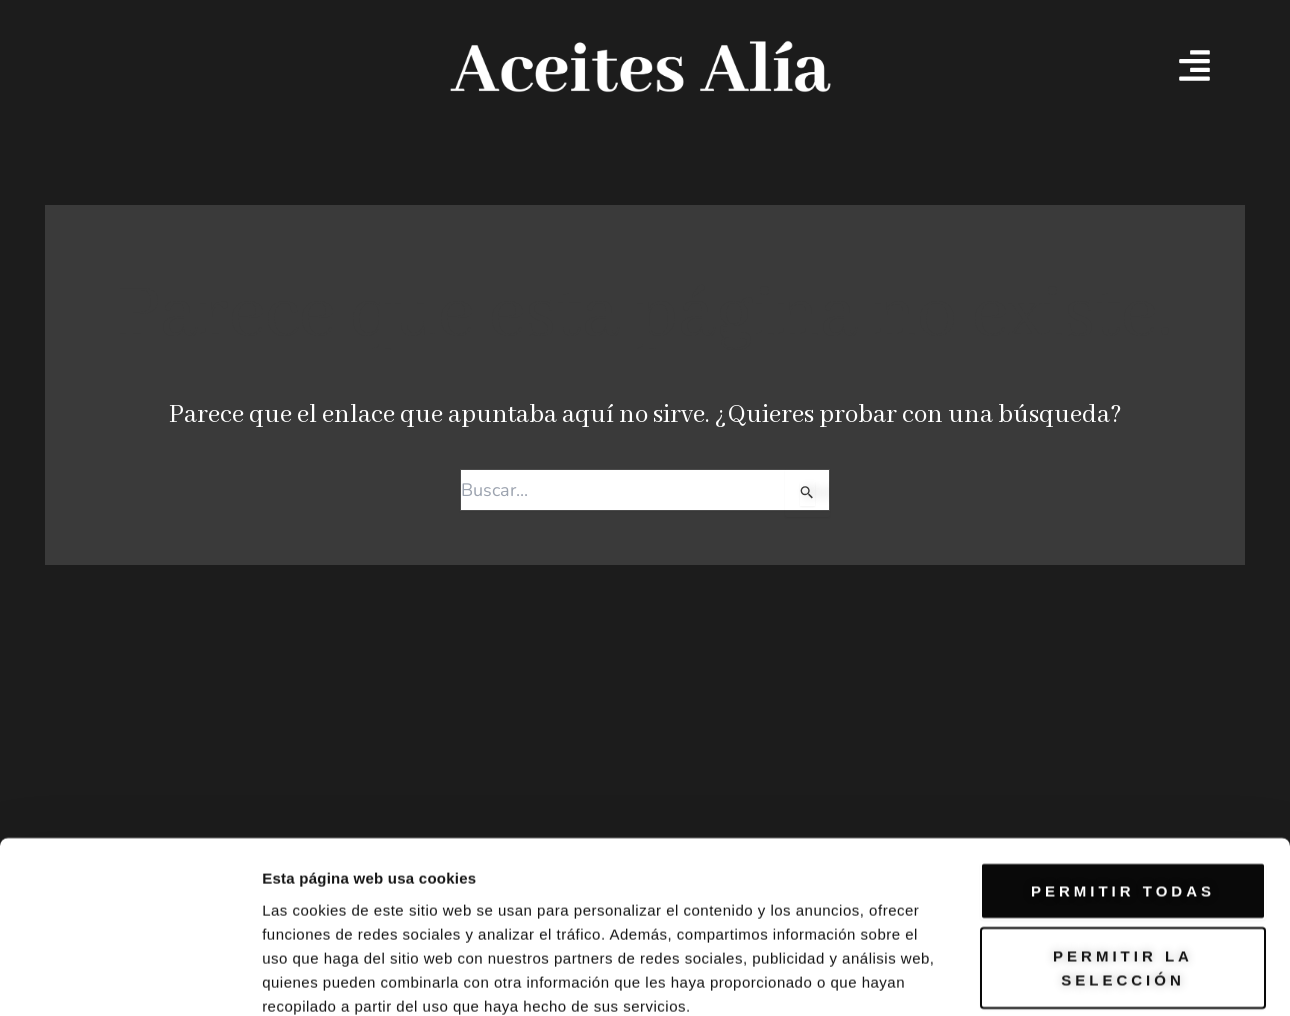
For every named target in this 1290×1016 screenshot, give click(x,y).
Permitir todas (1123, 682)
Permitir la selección (1123, 760)
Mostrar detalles (1082, 929)
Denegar (1122, 837)
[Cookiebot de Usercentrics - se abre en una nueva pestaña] (129, 930)
